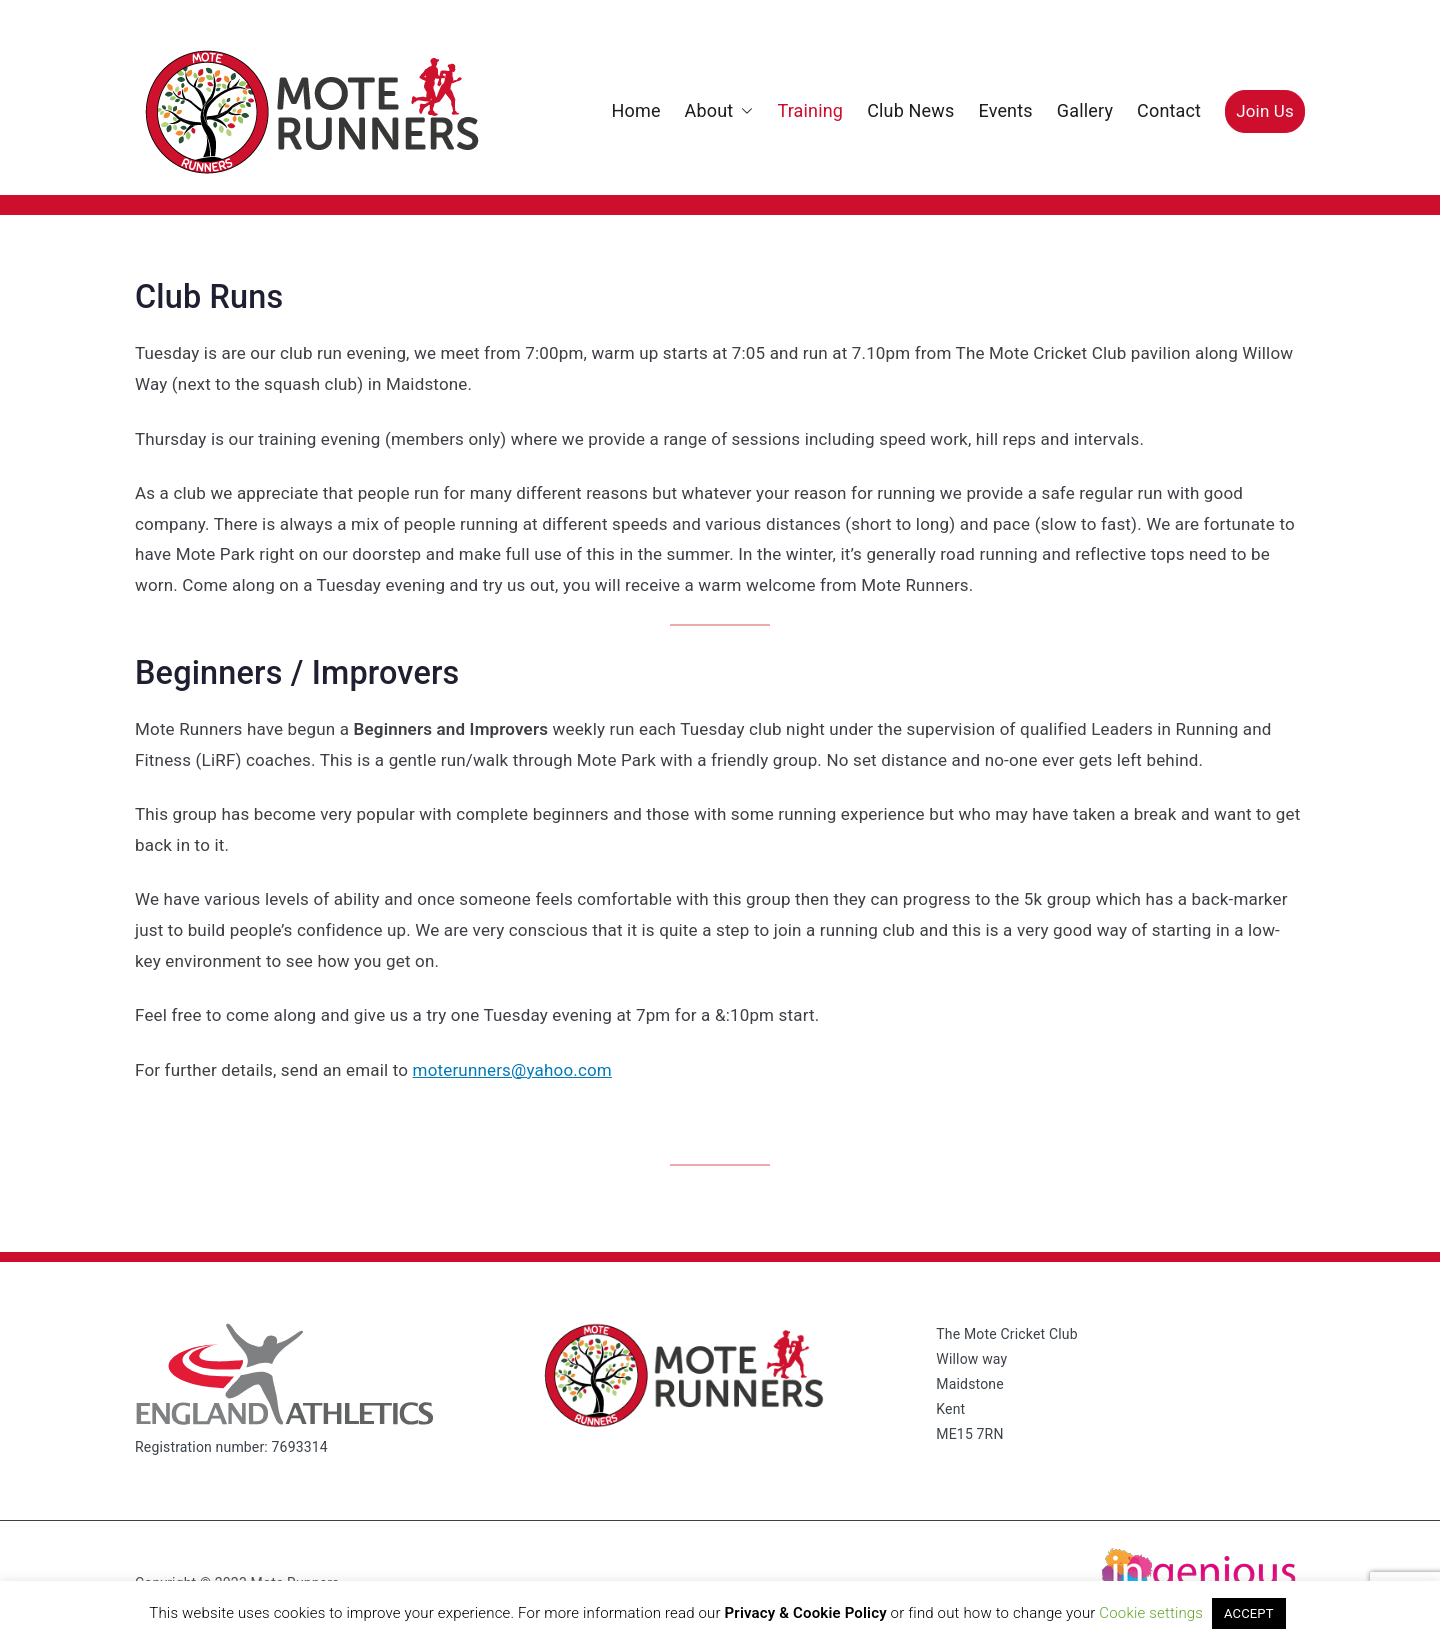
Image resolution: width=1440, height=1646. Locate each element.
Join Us (1265, 111)
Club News (910, 110)
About (719, 111)
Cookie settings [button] (1151, 1613)
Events (1005, 110)
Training (810, 110)
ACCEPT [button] (1249, 1613)
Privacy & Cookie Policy (806, 1613)
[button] (743, 111)
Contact (1169, 110)
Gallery (1085, 110)
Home (635, 110)
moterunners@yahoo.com (512, 1070)
